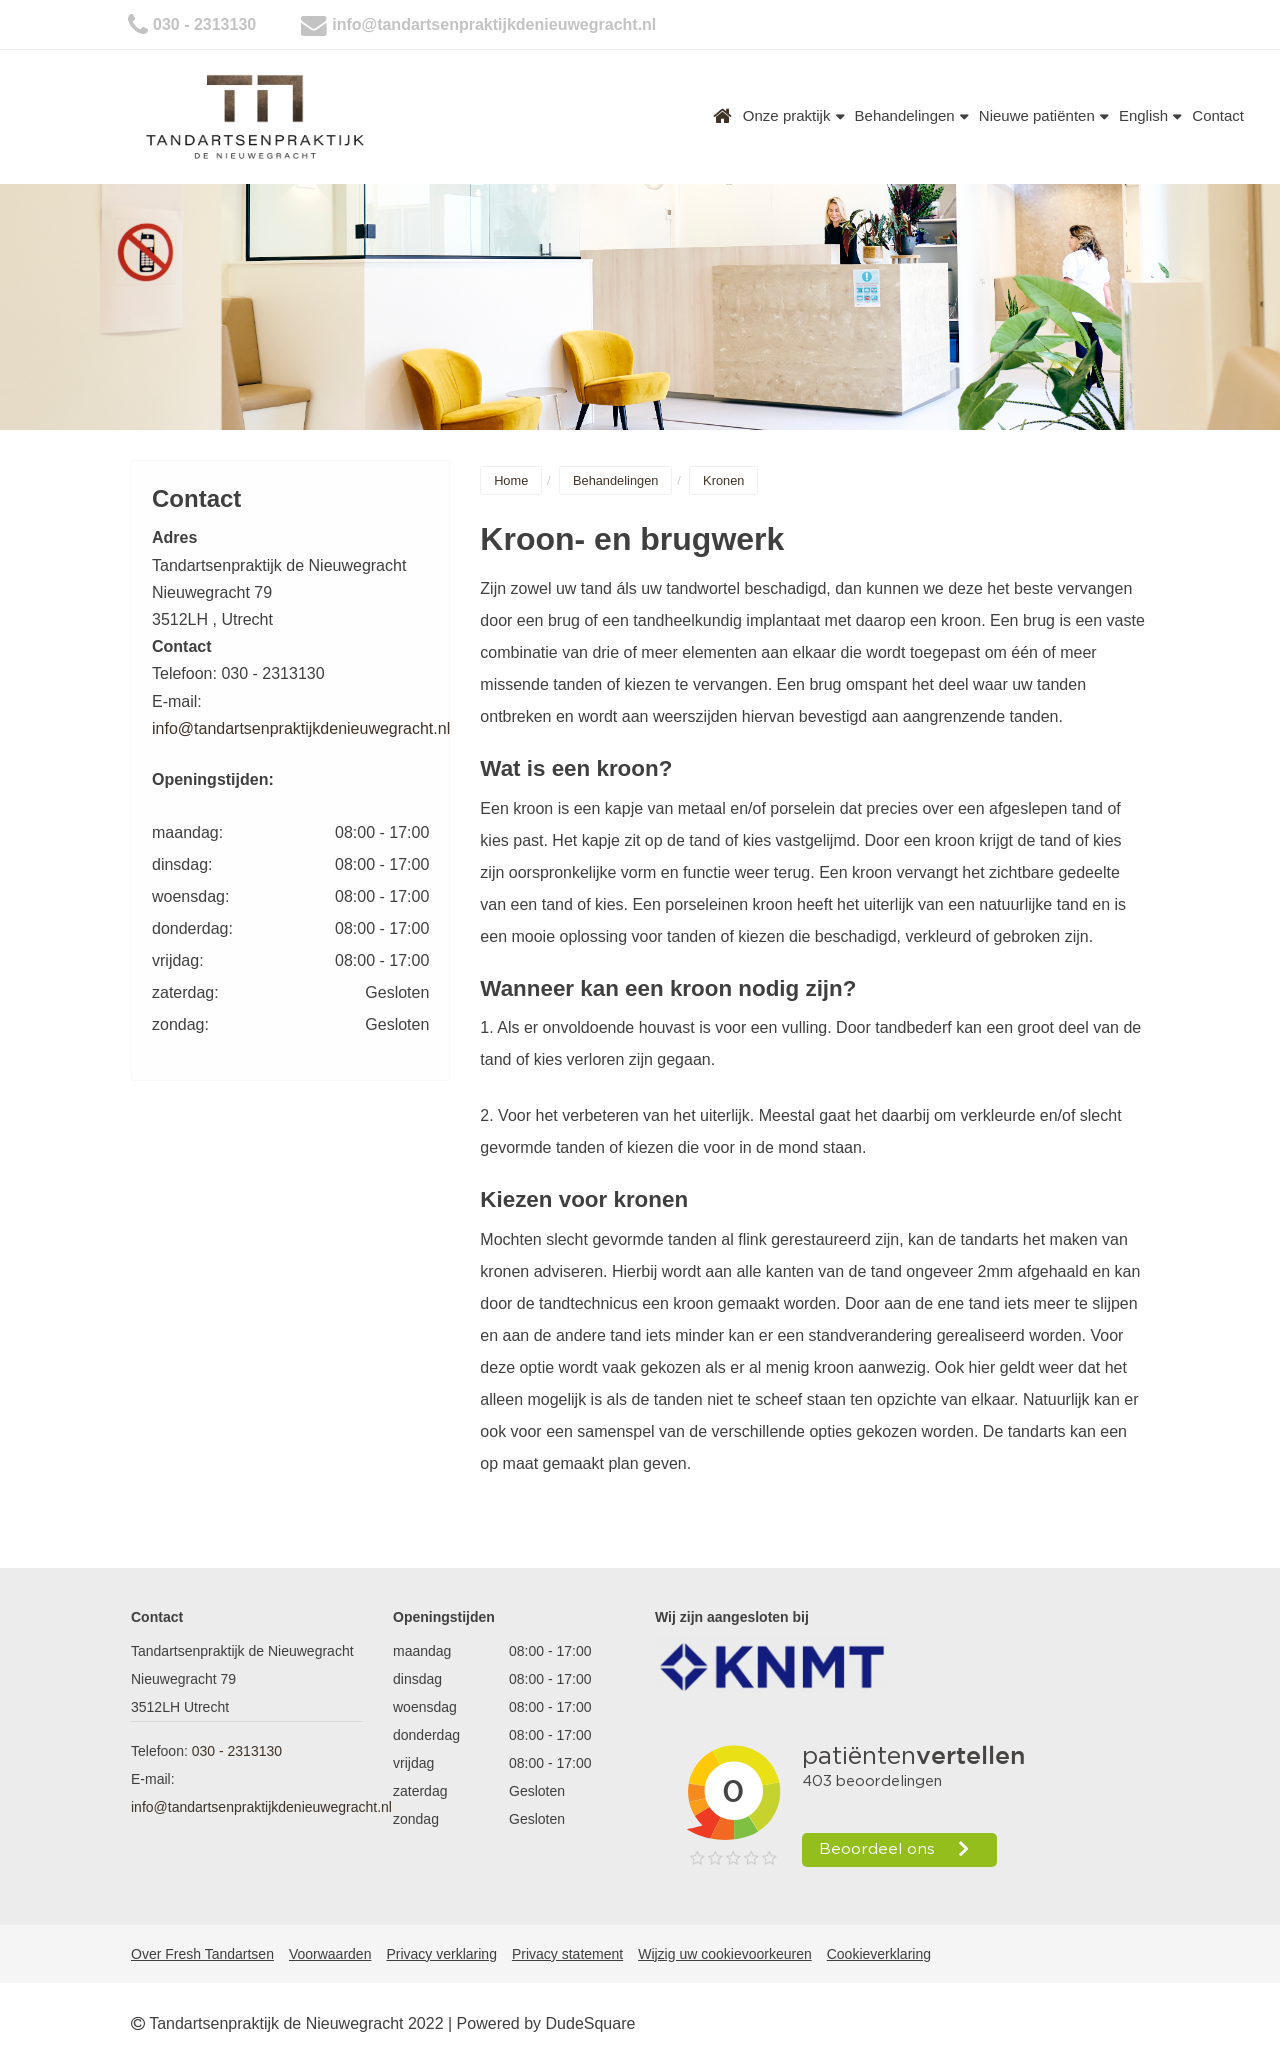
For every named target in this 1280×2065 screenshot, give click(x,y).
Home (723, 116)
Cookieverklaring (879, 1954)
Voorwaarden (330, 1954)
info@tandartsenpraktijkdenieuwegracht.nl (494, 24)
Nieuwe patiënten (1044, 115)
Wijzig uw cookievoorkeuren (725, 1954)
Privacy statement (567, 1954)
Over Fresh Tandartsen (202, 1954)
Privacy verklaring (441, 1954)
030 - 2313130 (204, 24)
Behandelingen (912, 115)
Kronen (723, 480)
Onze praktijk (794, 115)
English (1150, 115)
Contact (1218, 115)
